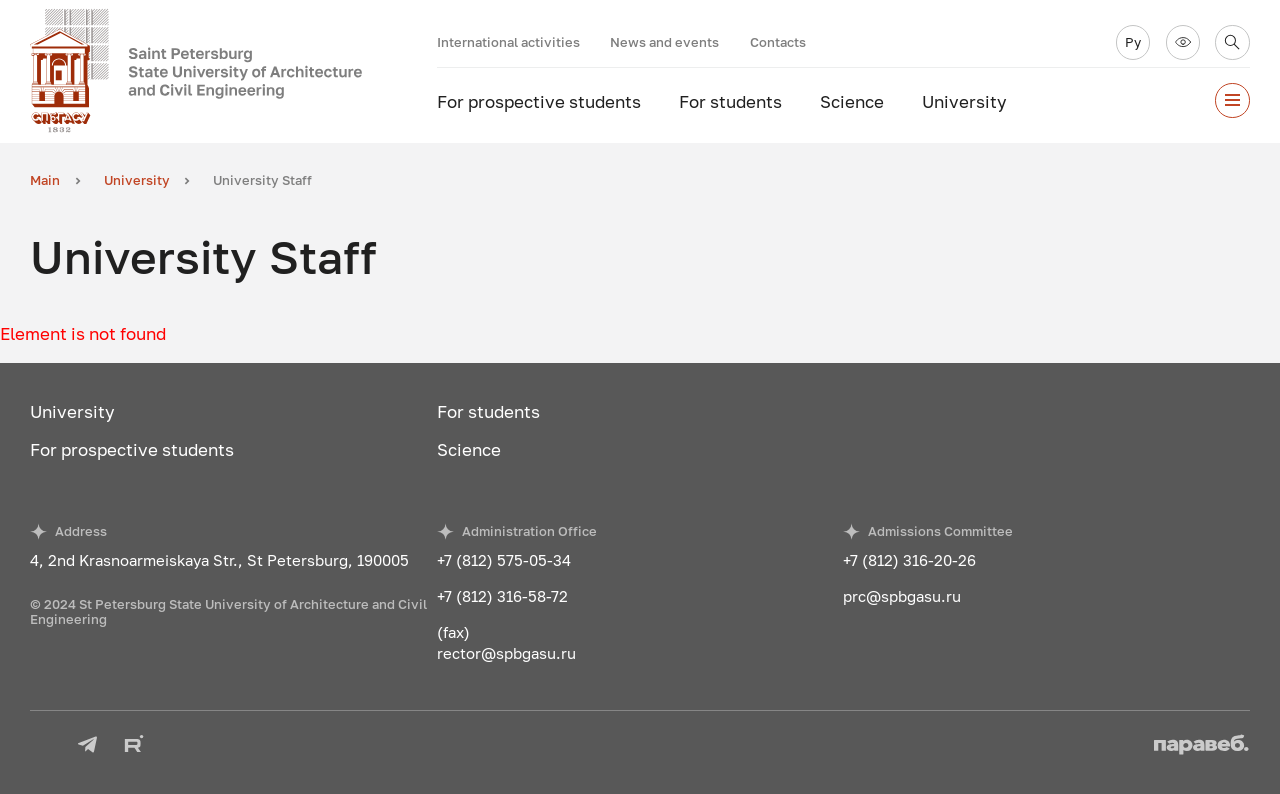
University (964, 101)
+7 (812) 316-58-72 (502, 596)
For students (730, 101)
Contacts (778, 42)
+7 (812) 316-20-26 (909, 560)
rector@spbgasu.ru (506, 653)
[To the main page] (233, 71)
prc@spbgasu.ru (902, 596)
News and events (664, 42)
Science (852, 101)
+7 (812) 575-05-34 (504, 560)
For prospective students (539, 101)
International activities (508, 42)
